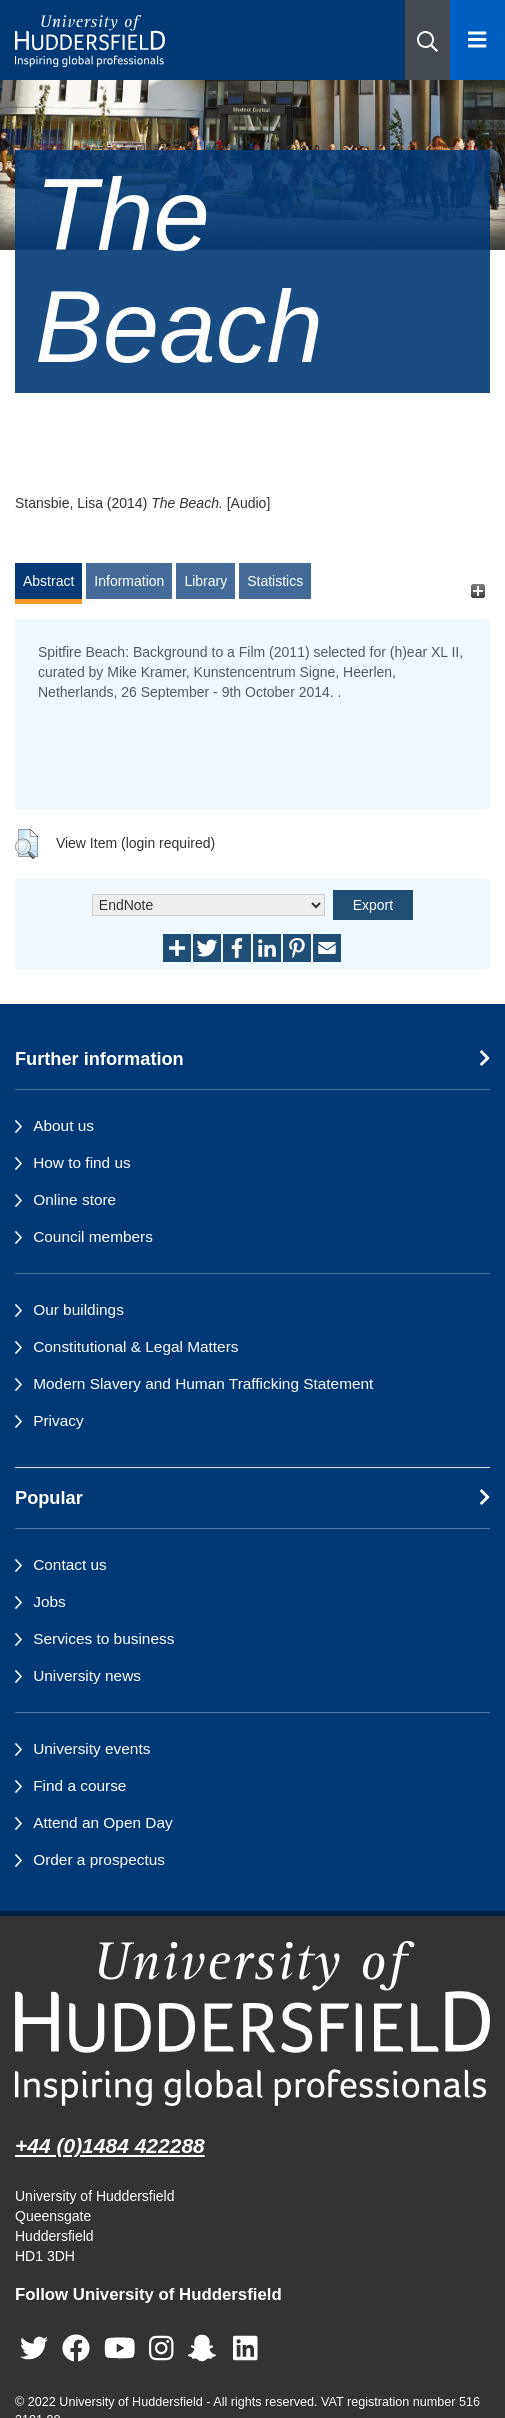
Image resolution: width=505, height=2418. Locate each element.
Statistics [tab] (275, 581)
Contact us (70, 1564)
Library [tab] (205, 581)
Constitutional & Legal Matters (135, 1346)
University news (87, 1675)
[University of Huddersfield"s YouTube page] (120, 2348)
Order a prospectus (99, 1859)
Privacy (58, 1420)
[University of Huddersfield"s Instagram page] (161, 2348)
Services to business (103, 1638)
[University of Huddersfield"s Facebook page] (76, 2348)
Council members (93, 1236)
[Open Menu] (477, 40)
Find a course (79, 1785)
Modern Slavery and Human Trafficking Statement (203, 1383)
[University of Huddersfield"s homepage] (252, 2023)
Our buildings (78, 1309)
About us (63, 1125)
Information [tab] (129, 581)
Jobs (49, 1601)
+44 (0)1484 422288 (110, 2145)
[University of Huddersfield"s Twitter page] (34, 2348)
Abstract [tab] (48, 581)
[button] (427, 40)
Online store (74, 1199)
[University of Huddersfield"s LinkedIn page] (245, 2348)
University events (91, 1748)
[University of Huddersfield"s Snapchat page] (206, 2348)
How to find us (82, 1162)
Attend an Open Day (102, 1822)
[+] (477, 590)
